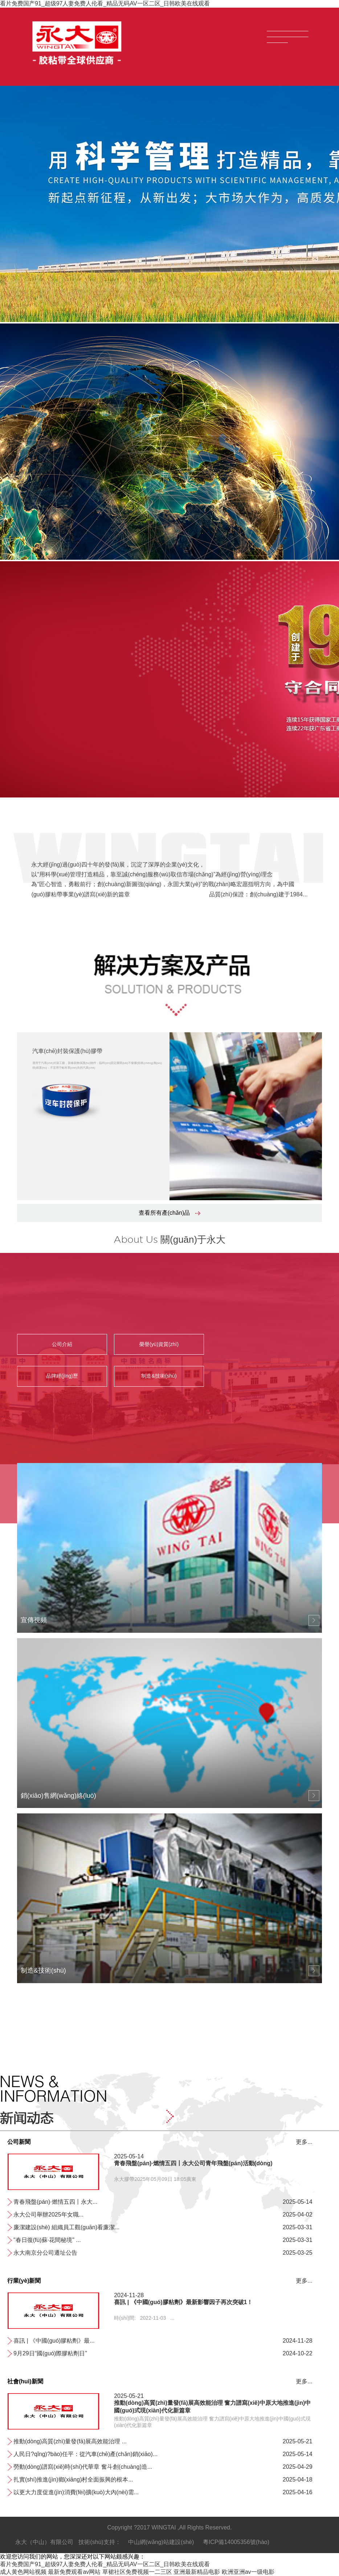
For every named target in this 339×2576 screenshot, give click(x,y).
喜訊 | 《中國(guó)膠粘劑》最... (54, 2341)
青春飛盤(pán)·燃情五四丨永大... (55, 2202)
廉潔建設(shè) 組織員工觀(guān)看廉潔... (66, 2227)
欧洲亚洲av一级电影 (248, 2572)
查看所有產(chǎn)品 (169, 1213)
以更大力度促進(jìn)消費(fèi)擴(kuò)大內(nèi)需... (76, 2492)
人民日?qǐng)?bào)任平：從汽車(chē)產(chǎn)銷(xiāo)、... (85, 2454)
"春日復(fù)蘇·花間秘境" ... (47, 2240)
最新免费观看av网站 (74, 2572)
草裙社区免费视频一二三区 (137, 2572)
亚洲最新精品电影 (196, 2572)
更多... (304, 2142)
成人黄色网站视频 (23, 2572)
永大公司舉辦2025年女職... (48, 2214)
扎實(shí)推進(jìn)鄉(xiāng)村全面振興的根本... (73, 2479)
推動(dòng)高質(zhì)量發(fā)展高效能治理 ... (70, 2441)
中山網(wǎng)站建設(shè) (161, 2542)
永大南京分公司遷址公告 (45, 2253)
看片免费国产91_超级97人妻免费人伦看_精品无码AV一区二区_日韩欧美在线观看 (105, 3)
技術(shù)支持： (99, 2542)
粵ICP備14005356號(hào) (236, 2542)
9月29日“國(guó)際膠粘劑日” (50, 2353)
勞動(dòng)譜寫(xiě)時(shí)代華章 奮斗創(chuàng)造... (82, 2467)
